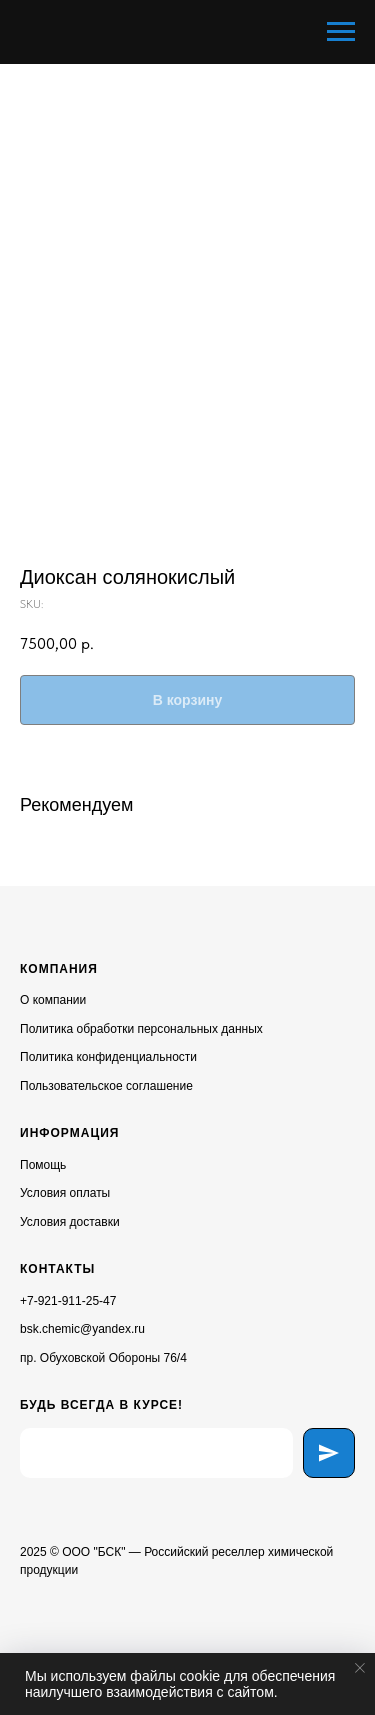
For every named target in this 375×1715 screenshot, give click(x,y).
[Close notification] (360, 1668)
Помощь (43, 1165)
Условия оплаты (65, 1193)
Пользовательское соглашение (106, 1086)
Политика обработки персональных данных (141, 1029)
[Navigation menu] (341, 32)
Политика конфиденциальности (108, 1057)
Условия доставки (70, 1222)
